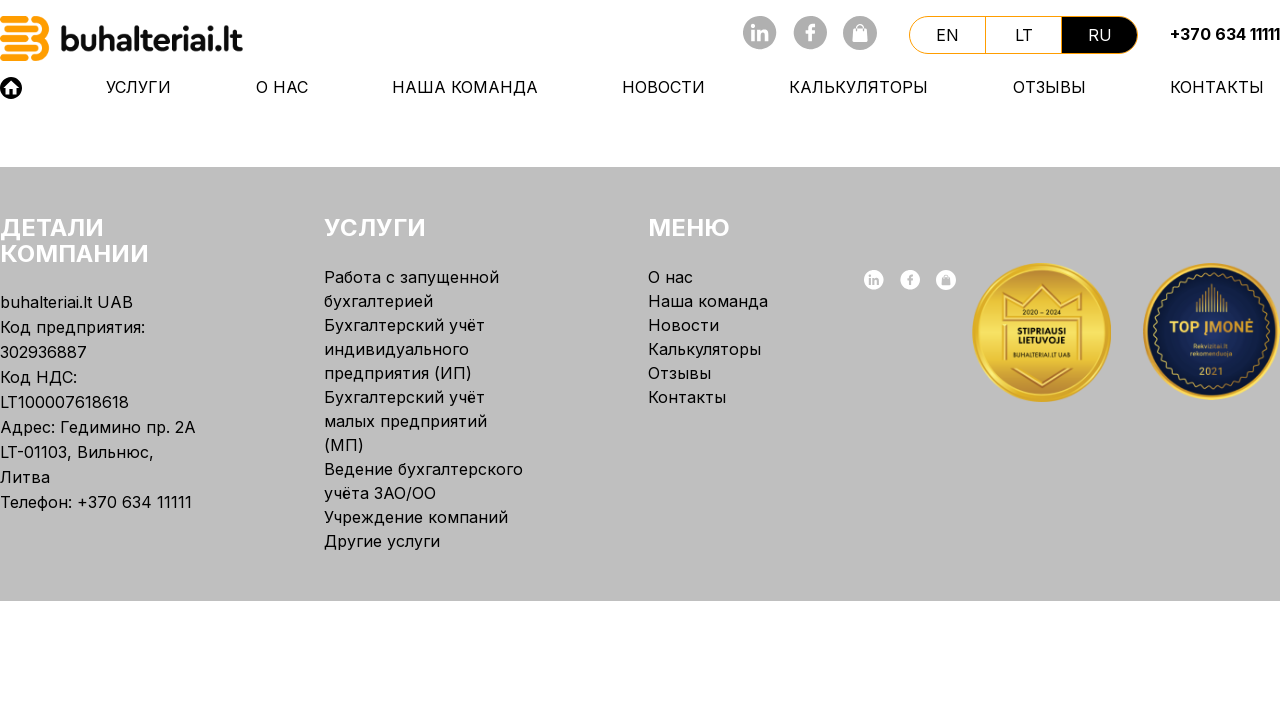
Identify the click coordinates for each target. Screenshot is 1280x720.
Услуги (138, 87)
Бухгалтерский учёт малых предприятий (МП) (405, 421)
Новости (663, 87)
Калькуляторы (858, 87)
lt (1024, 35)
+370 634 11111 (1225, 34)
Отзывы (1049, 87)
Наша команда (465, 87)
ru (1100, 35)
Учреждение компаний (416, 517)
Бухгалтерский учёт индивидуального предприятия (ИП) (404, 349)
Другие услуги (382, 541)
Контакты (1217, 87)
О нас (282, 87)
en (947, 35)
